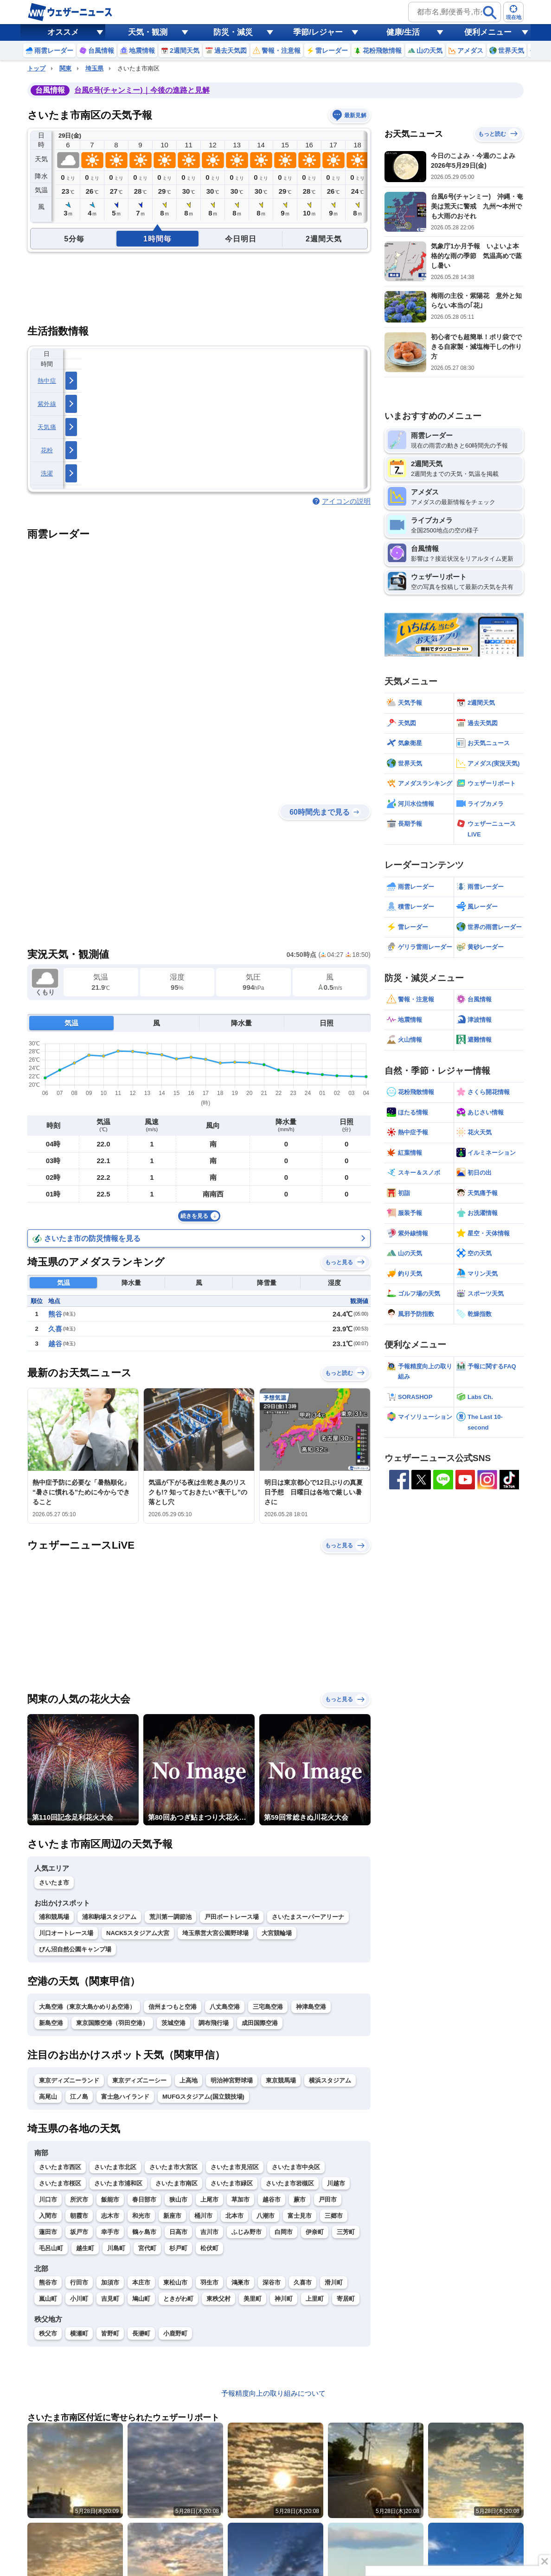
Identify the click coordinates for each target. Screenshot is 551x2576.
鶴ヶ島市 (144, 2231)
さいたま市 (54, 1882)
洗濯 (47, 473)
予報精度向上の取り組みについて (273, 2393)
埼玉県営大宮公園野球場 (215, 1933)
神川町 (284, 2298)
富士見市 (300, 2215)
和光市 (141, 2215)
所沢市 (79, 2199)
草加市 (240, 2199)
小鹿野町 (175, 2333)
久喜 (55, 1328)
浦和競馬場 (54, 1916)
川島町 (116, 2248)
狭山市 (178, 2199)
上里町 (315, 2298)
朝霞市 (79, 2215)
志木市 (110, 2215)
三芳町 (346, 2231)
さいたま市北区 (115, 2167)
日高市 (178, 2231)
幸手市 (110, 2231)
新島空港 (51, 2022)
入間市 (48, 2215)
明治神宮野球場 (232, 2080)
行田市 (79, 2282)
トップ (36, 68)
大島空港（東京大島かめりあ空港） (87, 2006)
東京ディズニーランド (69, 2080)
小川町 (79, 2298)
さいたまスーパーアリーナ (308, 1916)
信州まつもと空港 (172, 2006)
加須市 (110, 2282)
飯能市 (110, 2199)
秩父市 (48, 2333)
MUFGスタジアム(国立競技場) (203, 2096)
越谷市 (272, 2199)
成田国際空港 (260, 2022)
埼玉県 (94, 68)
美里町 (252, 2298)
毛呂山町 (51, 2248)
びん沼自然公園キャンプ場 (75, 1949)
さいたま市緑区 (232, 2183)
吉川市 (209, 2231)
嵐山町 (48, 2298)
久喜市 (303, 2282)
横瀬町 (79, 2333)
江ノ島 (79, 2096)
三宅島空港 (268, 2006)
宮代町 (147, 2248)
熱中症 (47, 381)
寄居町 (346, 2298)
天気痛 (47, 427)
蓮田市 (48, 2231)
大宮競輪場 (277, 1933)
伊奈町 (315, 2231)
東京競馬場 (281, 2080)
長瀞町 (141, 2333)
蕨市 (300, 2199)
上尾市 (209, 2199)
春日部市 (144, 2199)
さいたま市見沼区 (235, 2167)
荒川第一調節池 (170, 1916)
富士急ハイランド (125, 2096)
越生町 (85, 2248)
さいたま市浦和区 (118, 2183)
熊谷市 (48, 2282)
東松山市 (175, 2282)
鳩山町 (141, 2298)
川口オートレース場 (66, 1933)
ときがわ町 (178, 2298)
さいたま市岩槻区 (290, 2183)
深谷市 (272, 2282)
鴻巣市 (240, 2282)
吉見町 (110, 2298)
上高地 (188, 2080)
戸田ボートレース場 (232, 1916)
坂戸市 (79, 2231)
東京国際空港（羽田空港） (112, 2022)
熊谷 (55, 1313)
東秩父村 (218, 2298)
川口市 (48, 2199)
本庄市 (141, 2282)
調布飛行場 (214, 2022)
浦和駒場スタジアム (109, 1916)
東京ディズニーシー (139, 2080)
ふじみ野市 (246, 2231)
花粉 (47, 450)
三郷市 (334, 2215)
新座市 (172, 2215)
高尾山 (48, 2096)
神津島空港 (311, 2006)
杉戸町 (178, 2248)
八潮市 (265, 2215)
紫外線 (47, 404)
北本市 (234, 2215)
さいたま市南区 (176, 2183)
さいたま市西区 (60, 2167)
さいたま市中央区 (296, 2167)
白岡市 (284, 2231)
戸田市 (328, 2199)
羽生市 (209, 2282)
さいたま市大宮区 (173, 2167)
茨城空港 (173, 2022)
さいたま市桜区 (60, 2183)
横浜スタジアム (330, 2080)
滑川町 (334, 2282)
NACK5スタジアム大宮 (137, 1933)
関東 (65, 68)
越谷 (55, 1343)
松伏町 (209, 2248)
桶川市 (203, 2215)
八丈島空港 (225, 2006)
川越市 (336, 2183)
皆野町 (110, 2333)
